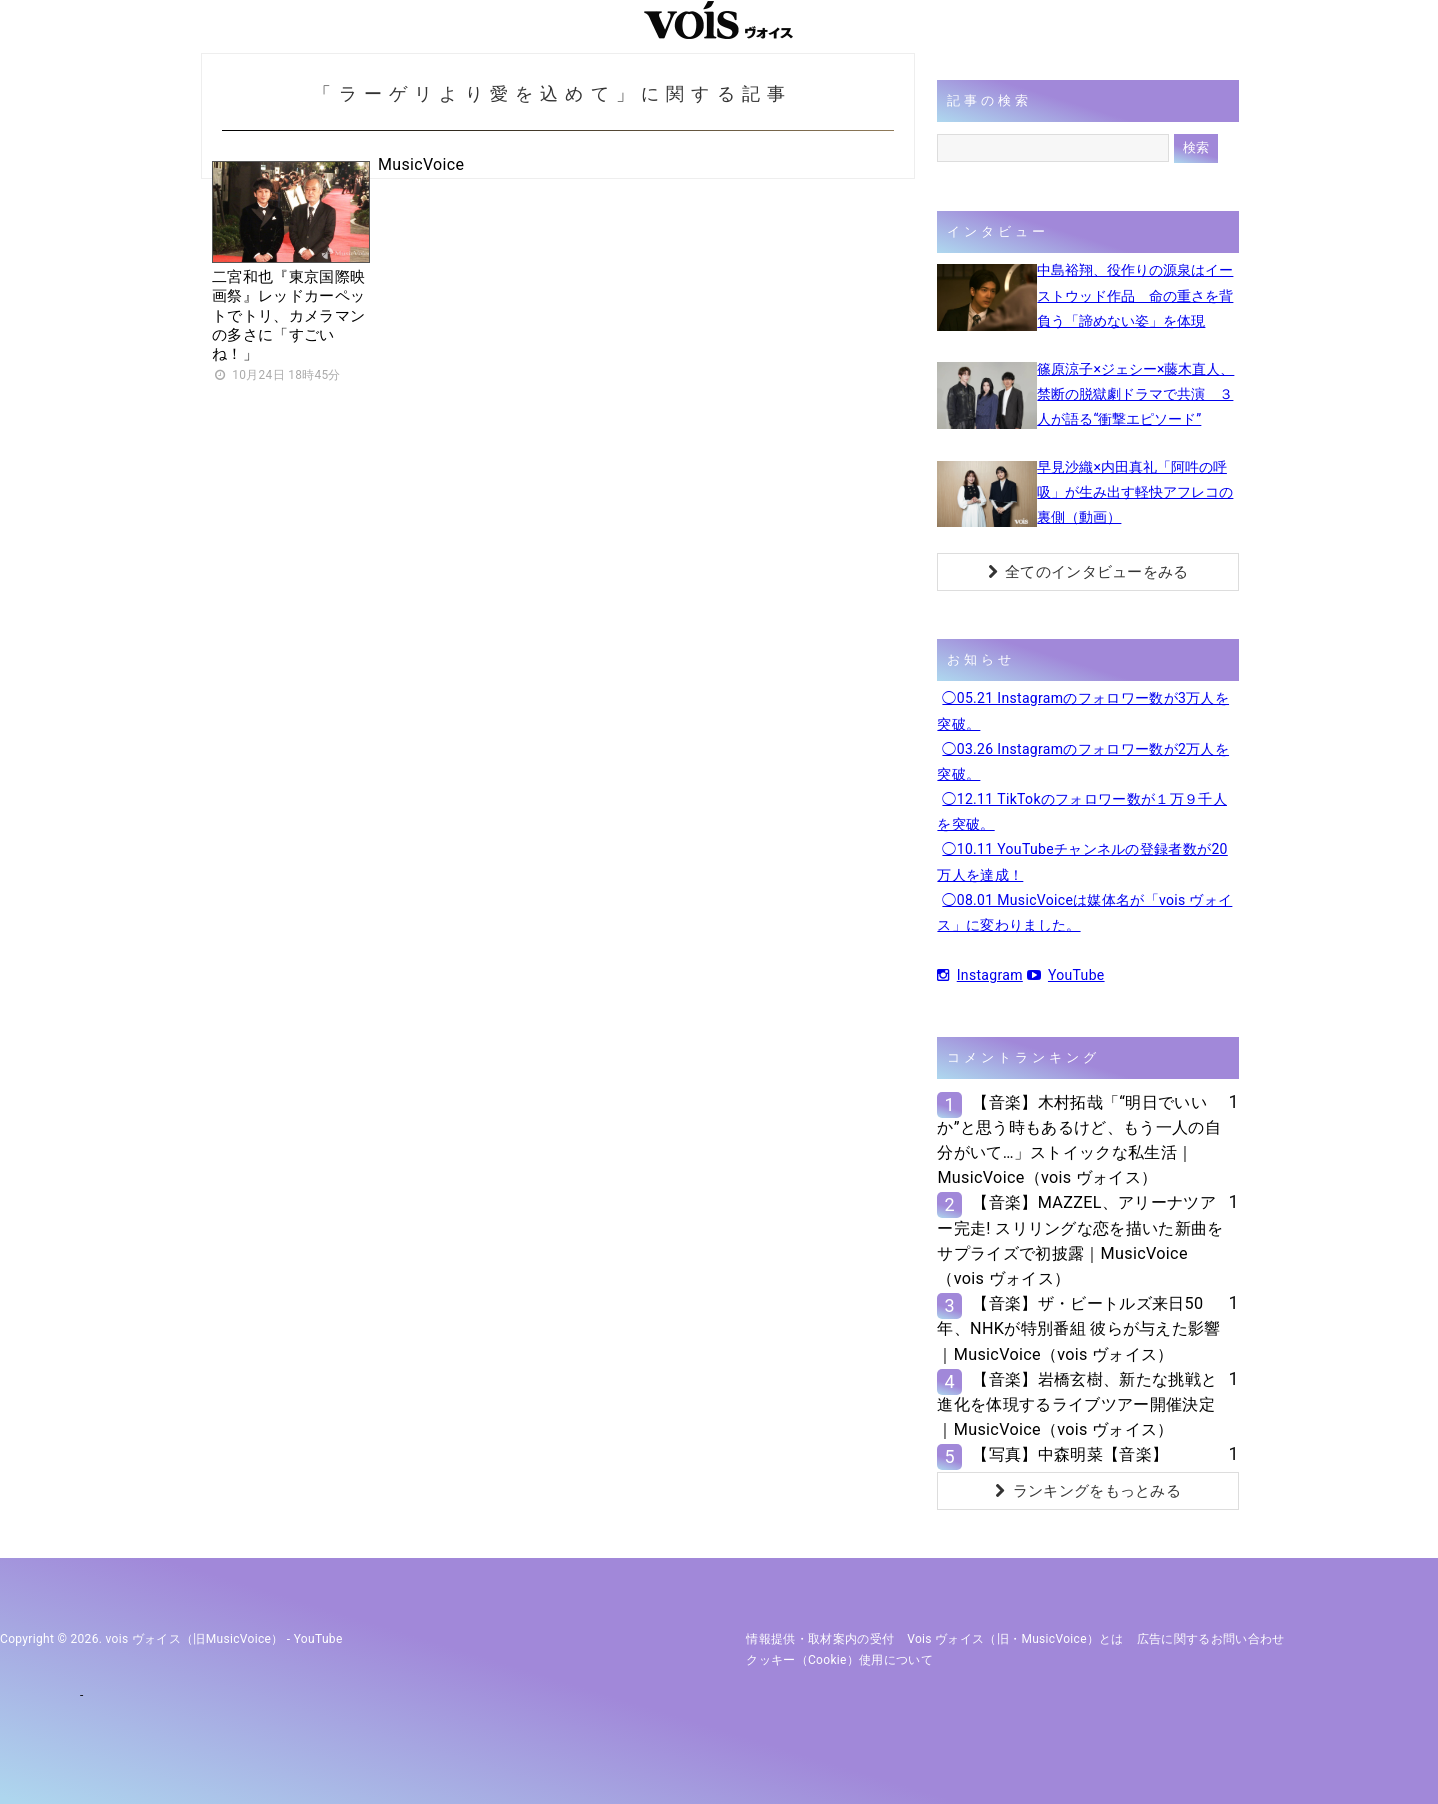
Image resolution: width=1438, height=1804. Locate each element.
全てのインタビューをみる (1088, 572)
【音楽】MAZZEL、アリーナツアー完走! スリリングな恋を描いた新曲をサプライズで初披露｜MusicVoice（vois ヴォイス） (1080, 1240)
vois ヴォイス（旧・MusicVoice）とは (1015, 1639)
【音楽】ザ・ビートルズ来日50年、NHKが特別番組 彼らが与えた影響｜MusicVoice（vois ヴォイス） (1078, 1328)
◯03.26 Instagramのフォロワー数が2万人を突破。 (1083, 761)
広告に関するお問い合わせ (1211, 1639)
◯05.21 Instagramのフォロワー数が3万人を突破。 (1083, 710)
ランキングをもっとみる (1088, 1491)
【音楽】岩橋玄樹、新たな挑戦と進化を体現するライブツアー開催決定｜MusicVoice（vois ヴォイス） (1077, 1404)
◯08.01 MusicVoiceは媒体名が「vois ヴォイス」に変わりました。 (1084, 912)
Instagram (979, 975)
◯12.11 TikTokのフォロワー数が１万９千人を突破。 (1082, 811)
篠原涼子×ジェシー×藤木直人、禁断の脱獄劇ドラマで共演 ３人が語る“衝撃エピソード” (1135, 394)
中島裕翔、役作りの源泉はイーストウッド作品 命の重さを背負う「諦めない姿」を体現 (1135, 295)
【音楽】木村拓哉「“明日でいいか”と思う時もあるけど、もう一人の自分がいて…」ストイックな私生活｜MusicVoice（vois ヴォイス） (1079, 1140)
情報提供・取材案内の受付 (820, 1639)
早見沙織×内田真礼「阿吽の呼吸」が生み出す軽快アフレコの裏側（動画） (1135, 492)
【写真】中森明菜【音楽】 (1070, 1454)
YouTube (1066, 975)
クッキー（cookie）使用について (839, 1660)
